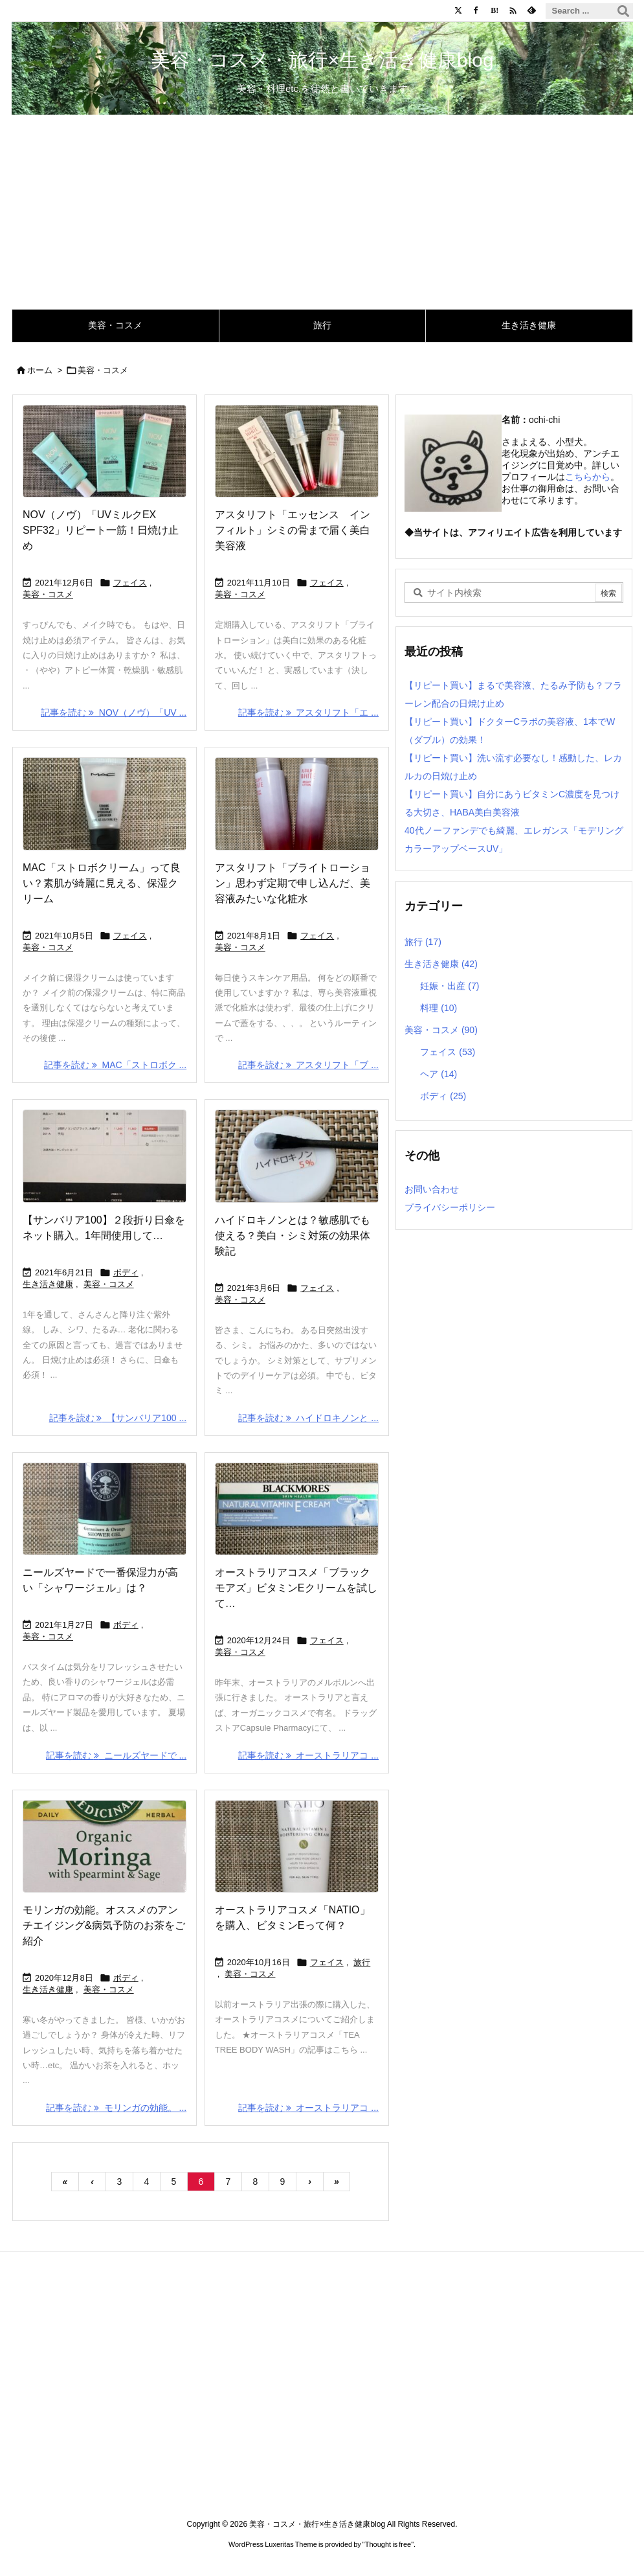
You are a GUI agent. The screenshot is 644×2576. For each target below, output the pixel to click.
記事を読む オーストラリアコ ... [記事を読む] (308, 1755)
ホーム (39, 370)
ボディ (125, 1272)
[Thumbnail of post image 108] (296, 1509)
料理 (438, 1008)
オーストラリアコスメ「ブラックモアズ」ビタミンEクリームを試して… (295, 1588)
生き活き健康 (48, 1284)
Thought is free (388, 2544)
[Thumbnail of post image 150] (104, 1509)
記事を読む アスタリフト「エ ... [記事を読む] (308, 712)
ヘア (438, 1074)
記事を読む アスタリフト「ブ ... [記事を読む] (308, 1065)
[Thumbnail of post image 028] (104, 1846)
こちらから (587, 477)
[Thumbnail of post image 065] (296, 1846)
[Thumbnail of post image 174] (104, 803)
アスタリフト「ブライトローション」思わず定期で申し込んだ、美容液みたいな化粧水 (292, 883)
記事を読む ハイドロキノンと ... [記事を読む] (308, 1418)
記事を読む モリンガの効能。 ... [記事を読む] (115, 2108)
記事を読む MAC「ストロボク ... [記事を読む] (114, 1065)
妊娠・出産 (449, 986)
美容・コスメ (48, 594)
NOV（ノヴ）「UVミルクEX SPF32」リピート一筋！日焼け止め (101, 530)
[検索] (623, 11)
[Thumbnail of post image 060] (104, 1156)
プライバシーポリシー (450, 1207)
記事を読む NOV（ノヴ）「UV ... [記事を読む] (113, 712)
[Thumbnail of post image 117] (296, 1156)
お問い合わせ (432, 1189)
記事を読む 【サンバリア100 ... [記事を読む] (117, 1418)
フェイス (129, 582)
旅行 (361, 1962)
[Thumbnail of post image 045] (104, 451)
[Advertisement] (322, 211)
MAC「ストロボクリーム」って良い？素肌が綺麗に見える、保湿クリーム (102, 883)
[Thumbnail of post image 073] (296, 803)
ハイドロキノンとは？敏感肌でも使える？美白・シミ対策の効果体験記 (292, 1235)
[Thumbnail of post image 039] (296, 451)
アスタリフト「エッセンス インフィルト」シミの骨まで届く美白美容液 (292, 530)
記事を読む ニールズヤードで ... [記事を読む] (115, 1755)
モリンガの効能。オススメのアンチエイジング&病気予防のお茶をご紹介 (104, 1925)
